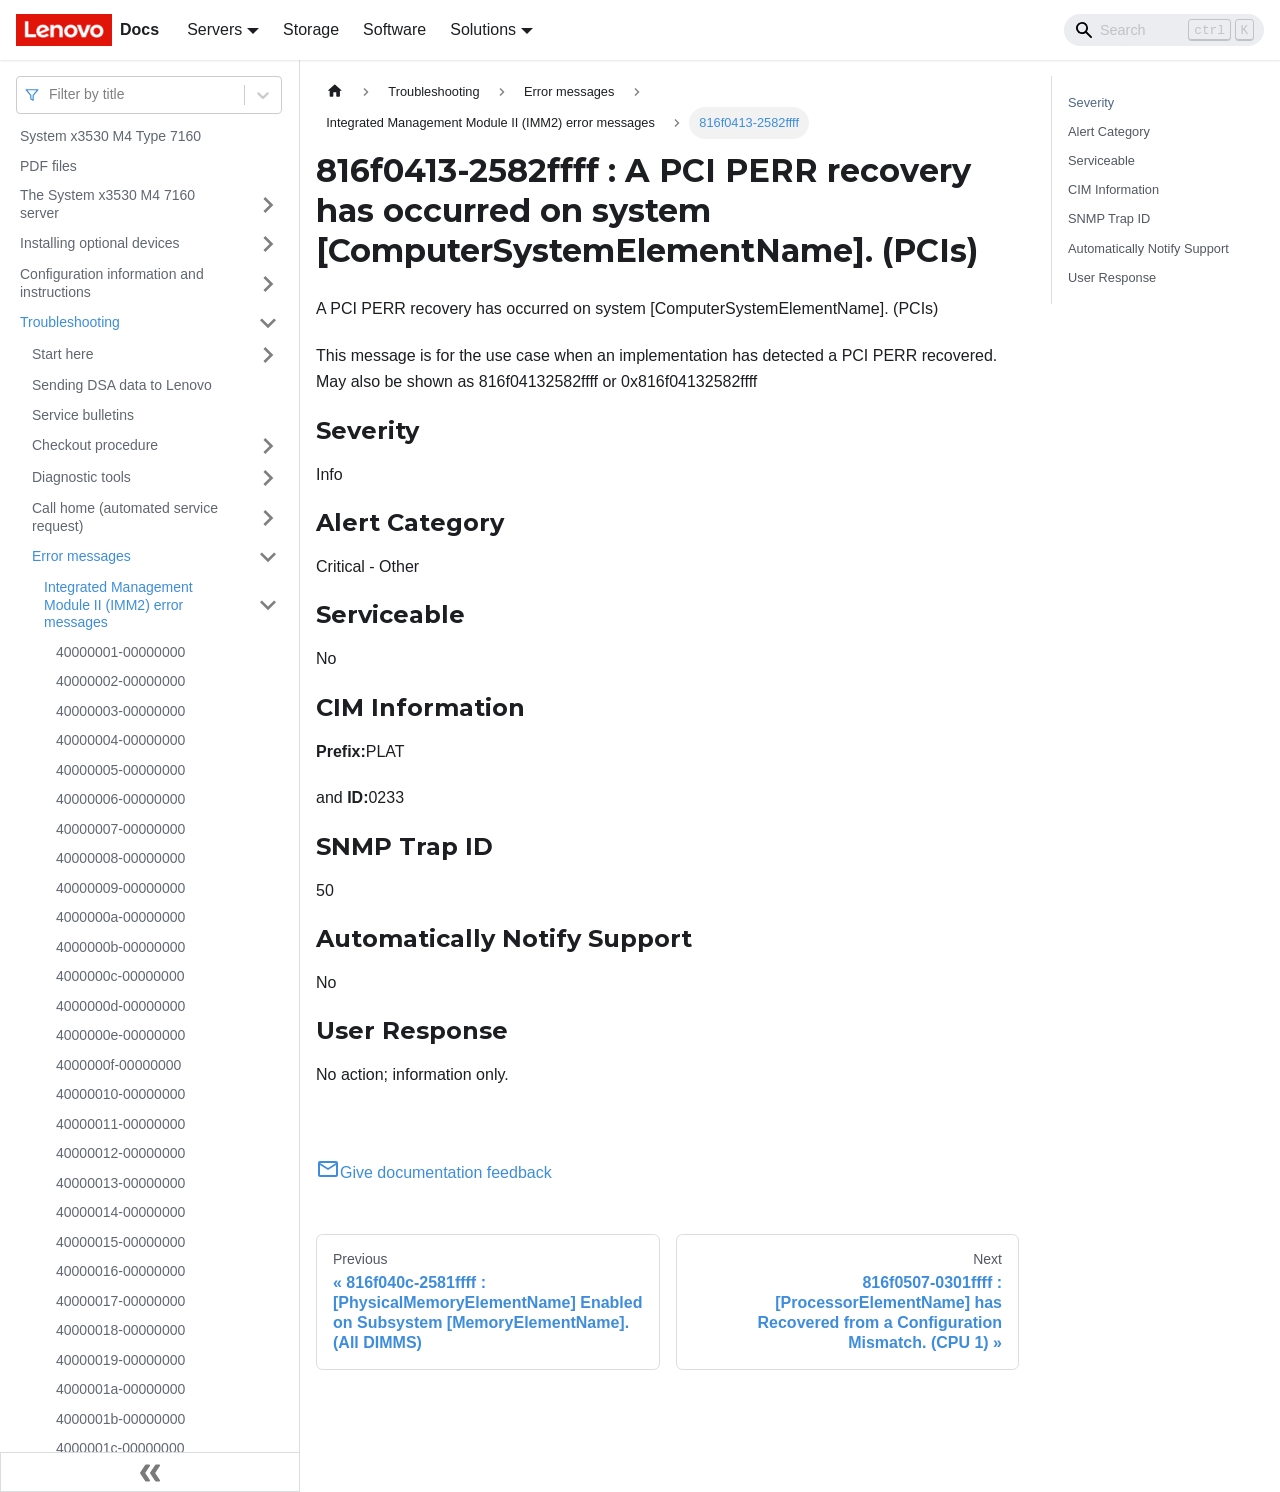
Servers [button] (214, 29)
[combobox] (51, 94)
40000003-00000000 (120, 711)
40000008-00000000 (120, 858)
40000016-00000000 (120, 1271)
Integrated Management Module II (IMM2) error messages (118, 604)
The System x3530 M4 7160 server (107, 204)
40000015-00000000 (120, 1242)
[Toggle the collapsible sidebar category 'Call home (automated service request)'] (268, 517)
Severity (1091, 102)
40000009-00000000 (120, 888)
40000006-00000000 (120, 799)
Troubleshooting (70, 322)
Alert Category (1109, 131)
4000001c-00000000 (120, 1448)
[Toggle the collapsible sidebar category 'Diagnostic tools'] (268, 478)
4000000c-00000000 (120, 976)
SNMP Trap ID (1109, 218)
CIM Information (1113, 189)
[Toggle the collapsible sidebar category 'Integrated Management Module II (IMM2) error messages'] (268, 605)
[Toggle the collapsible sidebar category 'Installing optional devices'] (268, 244)
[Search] (1164, 30)
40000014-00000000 (120, 1212)
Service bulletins (83, 415)
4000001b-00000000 (120, 1419)
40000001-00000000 (120, 652)
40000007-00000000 (120, 829)
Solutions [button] (483, 29)
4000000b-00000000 (120, 947)
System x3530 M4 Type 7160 (110, 136)
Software (394, 29)
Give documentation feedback (434, 1172)
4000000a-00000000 (120, 917)
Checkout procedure (95, 445)
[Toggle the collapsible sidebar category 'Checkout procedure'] (268, 446)
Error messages (81, 556)
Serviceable (1101, 160)
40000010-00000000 (120, 1094)
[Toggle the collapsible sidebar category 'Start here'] (268, 355)
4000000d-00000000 (120, 1006)
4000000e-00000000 (120, 1035)
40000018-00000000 (120, 1330)
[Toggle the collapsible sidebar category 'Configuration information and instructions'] (268, 283)
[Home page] (335, 91)
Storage (311, 29)
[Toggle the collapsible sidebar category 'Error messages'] (268, 557)
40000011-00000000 (120, 1124)
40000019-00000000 (120, 1360)
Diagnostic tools (81, 477)
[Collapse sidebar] (150, 1472)
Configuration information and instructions (112, 283)
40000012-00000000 (120, 1153)
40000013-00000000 (120, 1183)
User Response (1112, 277)
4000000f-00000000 (118, 1065)
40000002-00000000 (120, 681)
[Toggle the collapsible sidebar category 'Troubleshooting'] (268, 323)
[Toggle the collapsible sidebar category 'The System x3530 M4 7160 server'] (268, 204)
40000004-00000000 (120, 740)
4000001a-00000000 (120, 1389)
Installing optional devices (100, 243)
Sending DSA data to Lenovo (122, 385)
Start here (62, 354)
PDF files (48, 166)
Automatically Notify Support (1148, 248)
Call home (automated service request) (125, 517)
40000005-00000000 (120, 770)
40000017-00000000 (120, 1301)
